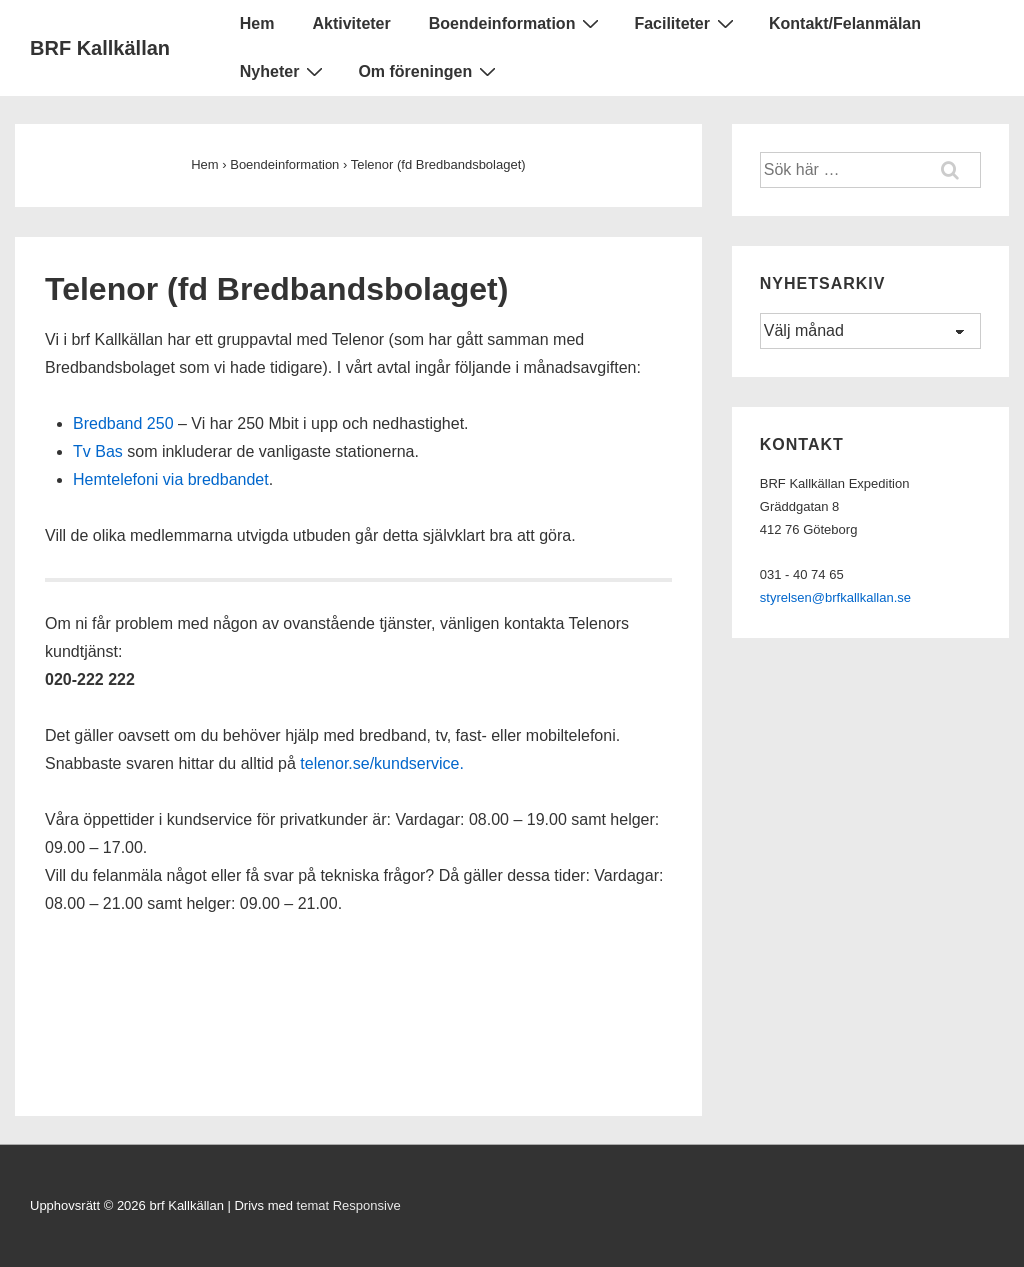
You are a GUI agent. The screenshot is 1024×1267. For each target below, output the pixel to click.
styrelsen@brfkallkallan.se (835, 597)
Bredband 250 (123, 423)
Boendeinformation (517, 23)
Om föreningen (429, 71)
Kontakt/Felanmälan (845, 23)
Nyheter (284, 71)
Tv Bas (98, 451)
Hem (257, 23)
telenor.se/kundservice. (382, 763)
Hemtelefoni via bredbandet (171, 479)
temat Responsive (349, 1205)
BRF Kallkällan (100, 48)
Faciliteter (686, 23)
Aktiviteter (351, 23)
